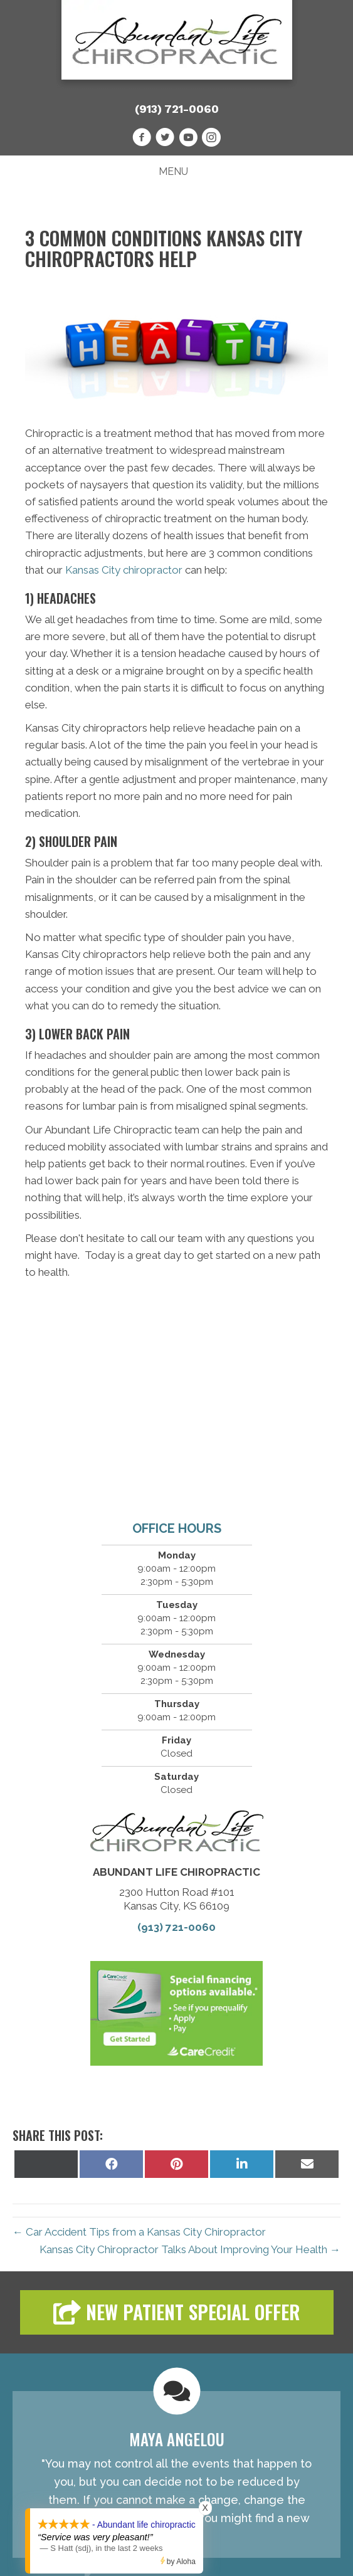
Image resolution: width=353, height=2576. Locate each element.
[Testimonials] (176, 2474)
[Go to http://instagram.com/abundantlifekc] (211, 139)
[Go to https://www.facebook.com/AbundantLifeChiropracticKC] (141, 139)
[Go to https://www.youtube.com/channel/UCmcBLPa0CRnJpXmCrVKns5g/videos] (188, 139)
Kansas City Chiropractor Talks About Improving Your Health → (190, 2249)
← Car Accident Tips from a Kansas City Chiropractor (139, 2232)
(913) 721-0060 (177, 108)
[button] (177, 2312)
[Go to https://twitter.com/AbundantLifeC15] (164, 139)
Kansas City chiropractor (123, 570)
